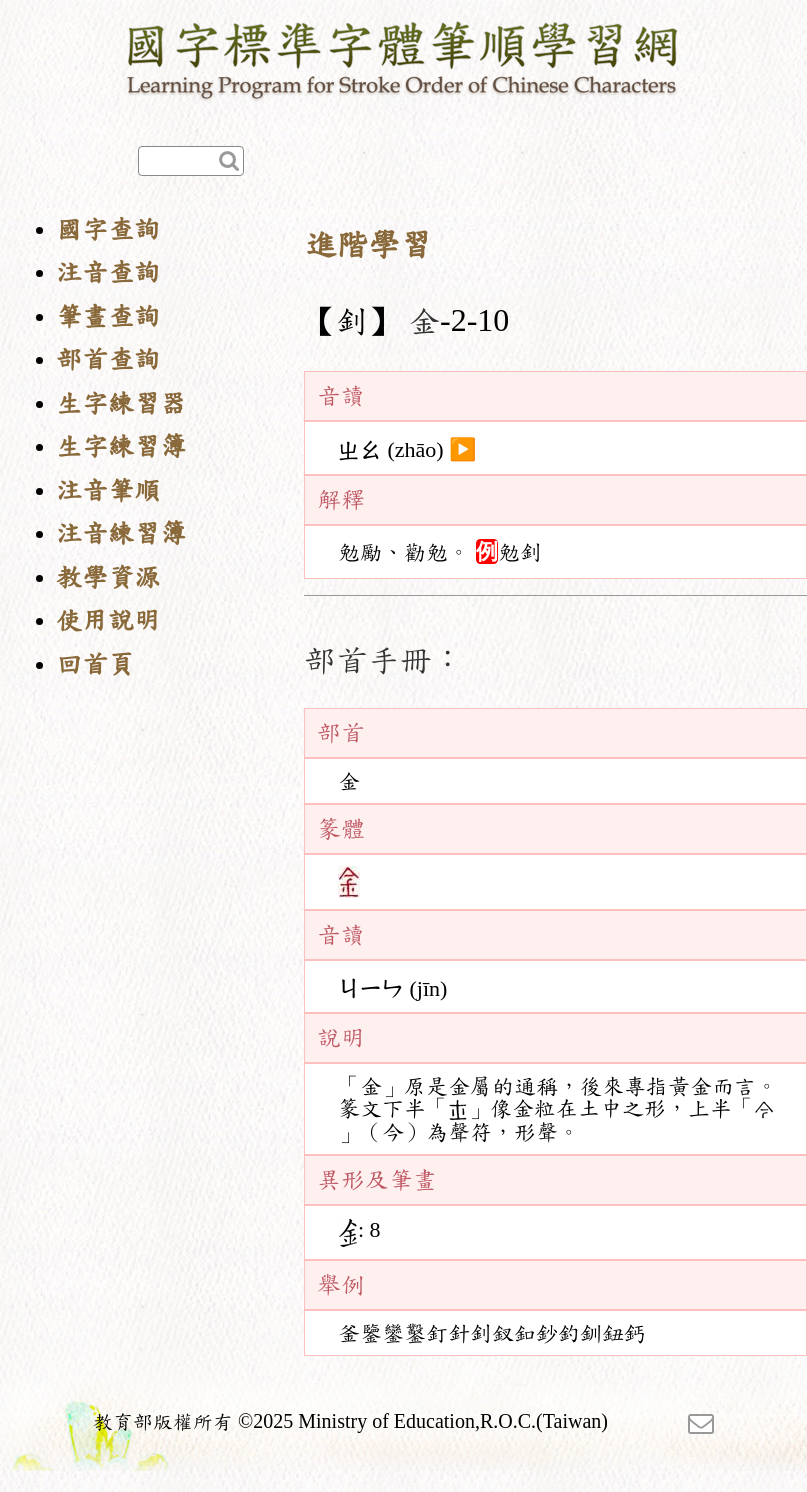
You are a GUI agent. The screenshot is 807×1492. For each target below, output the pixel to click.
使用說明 (108, 620)
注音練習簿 (121, 533)
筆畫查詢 (108, 316)
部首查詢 (108, 359)
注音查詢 (108, 272)
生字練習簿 (121, 446)
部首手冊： (384, 660)
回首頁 (95, 664)
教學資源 (108, 577)
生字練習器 (121, 403)
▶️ (462, 450)
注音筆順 (108, 490)
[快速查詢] (191, 161)
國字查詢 (108, 229)
